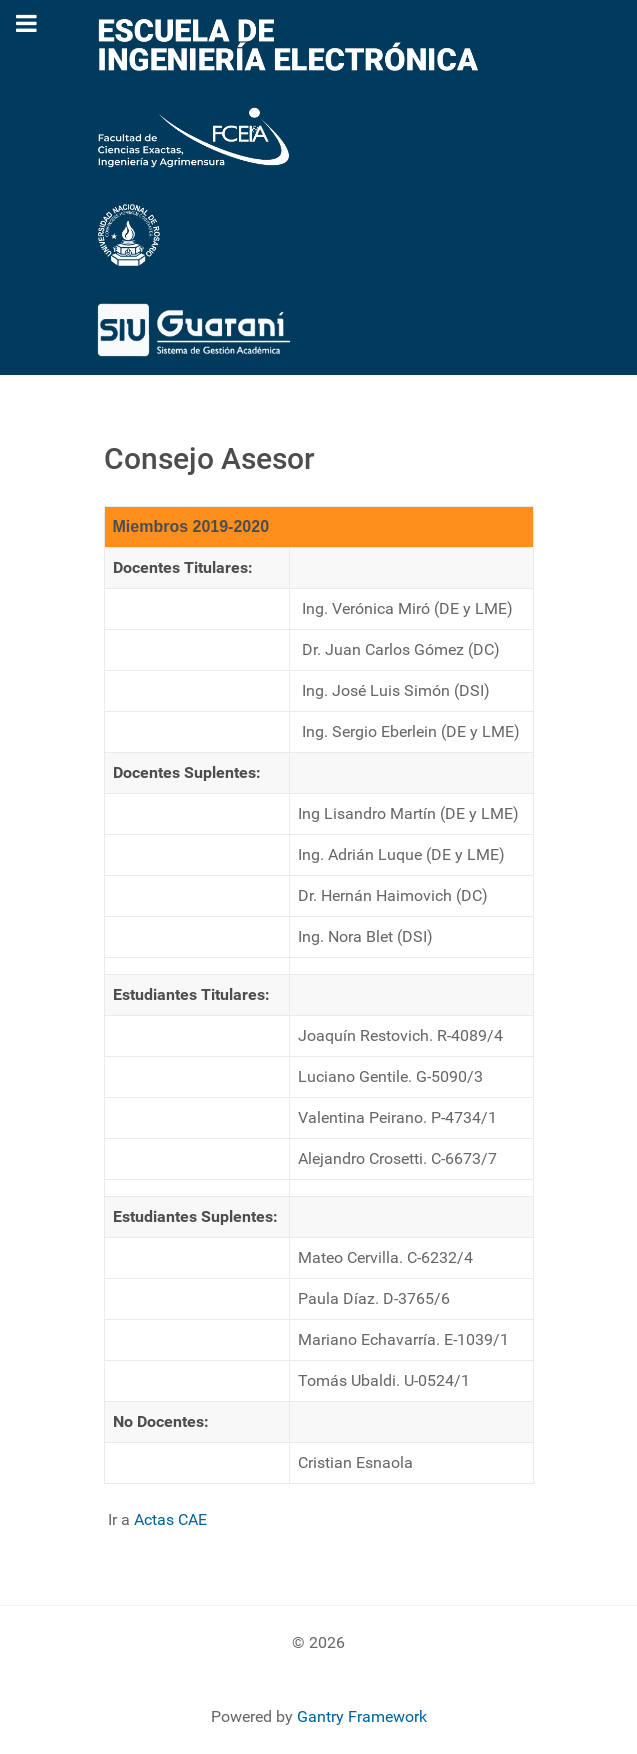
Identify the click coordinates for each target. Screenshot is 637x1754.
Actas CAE (170, 1519)
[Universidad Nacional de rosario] (129, 233)
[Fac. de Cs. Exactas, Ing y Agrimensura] (193, 136)
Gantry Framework (362, 1716)
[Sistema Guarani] (194, 328)
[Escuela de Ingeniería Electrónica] (289, 43)
